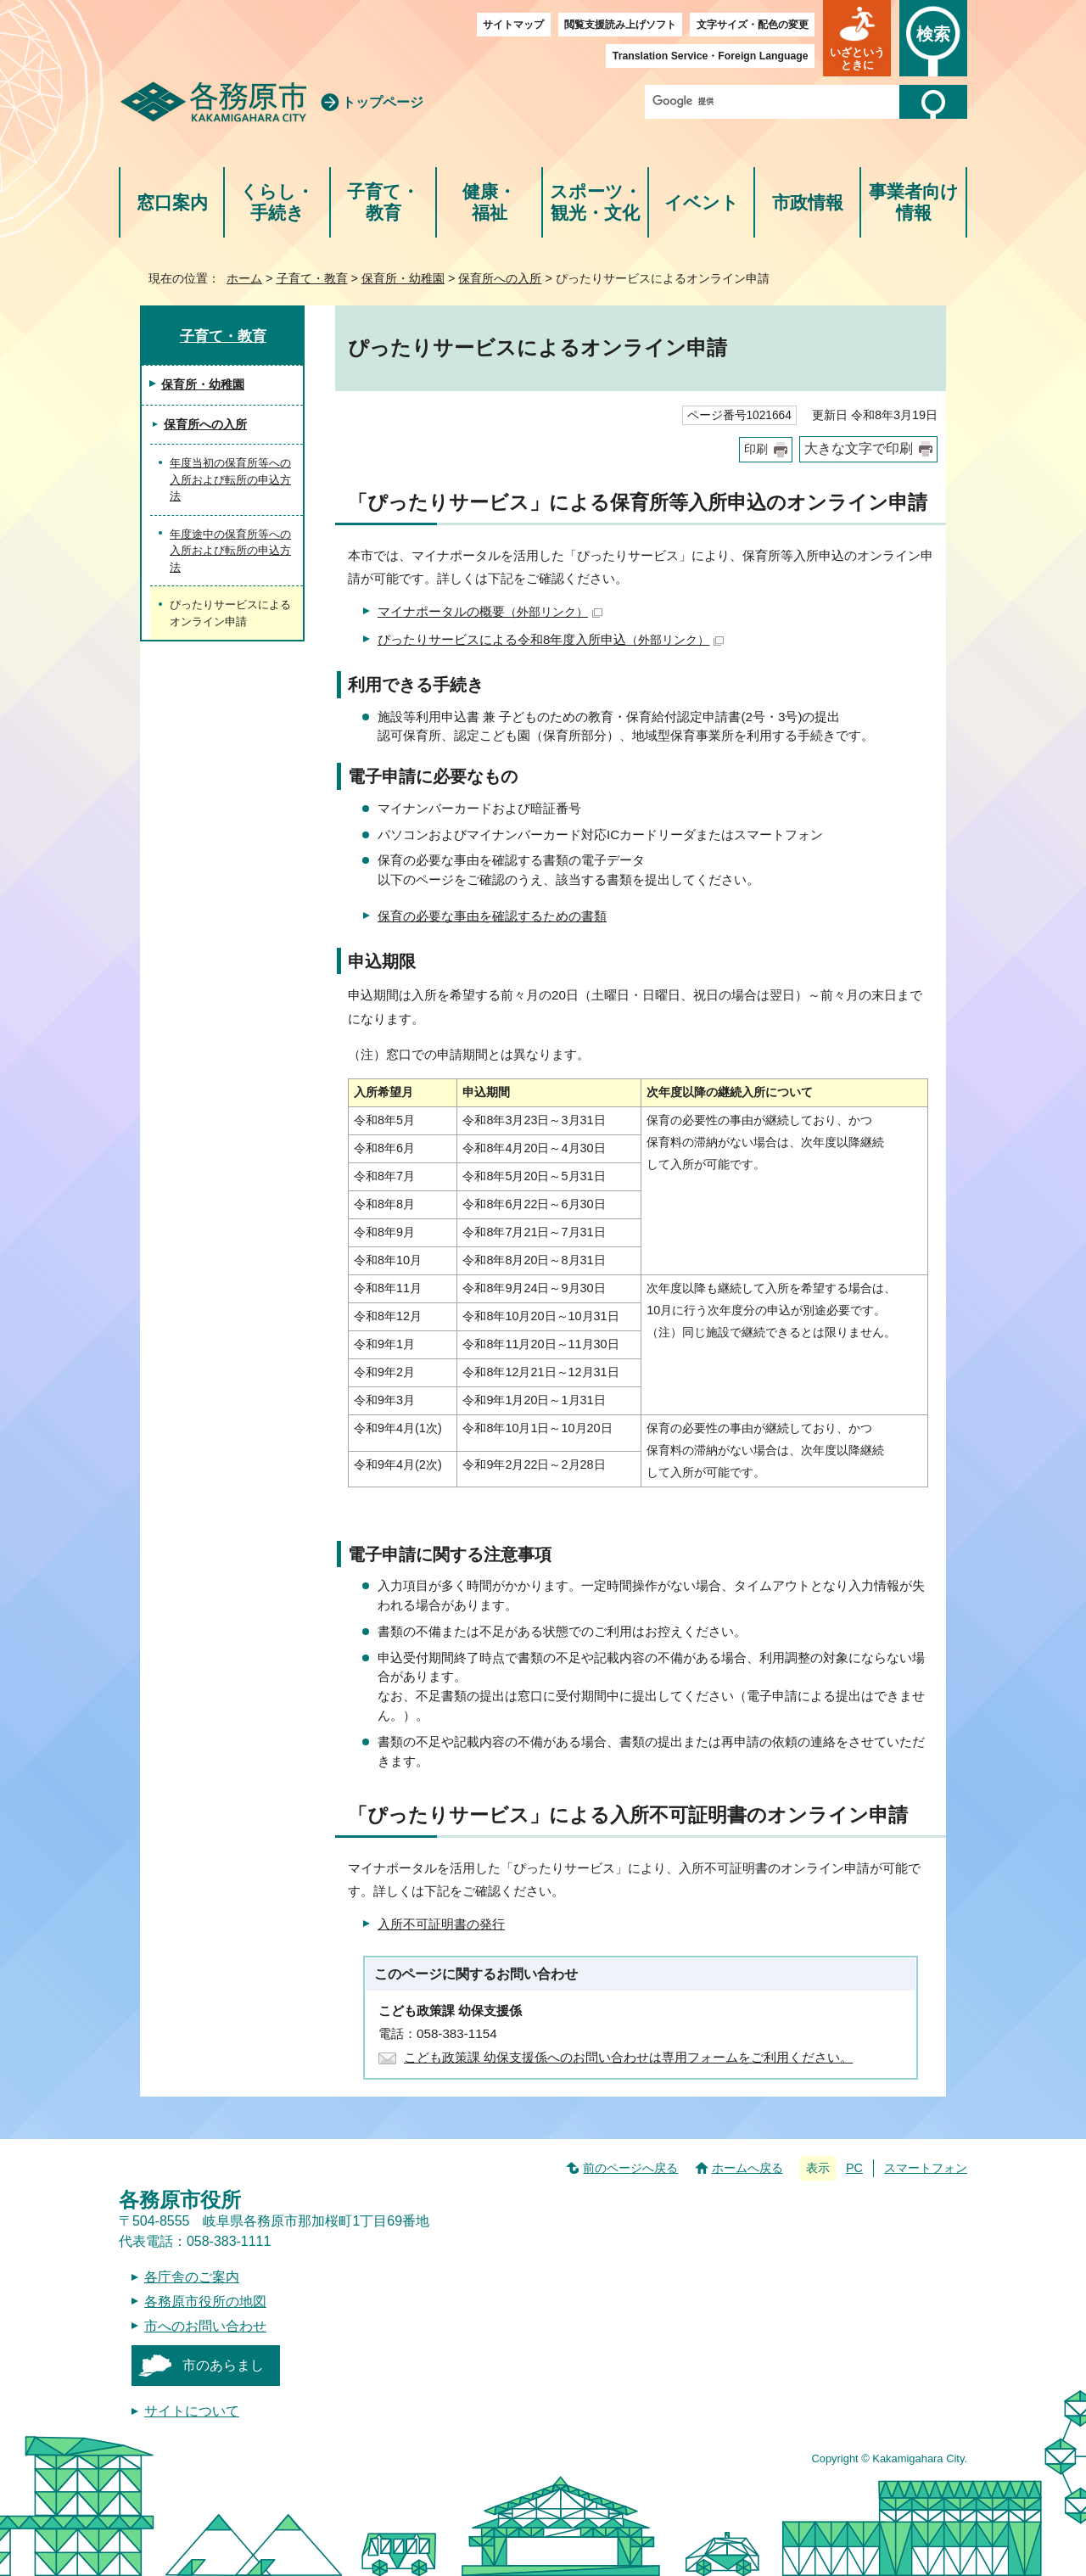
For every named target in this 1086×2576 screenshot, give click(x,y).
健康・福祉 (489, 202)
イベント (701, 202)
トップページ (382, 102)
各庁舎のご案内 (191, 2277)
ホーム (244, 278)
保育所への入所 (499, 278)
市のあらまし (223, 2365)
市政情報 (807, 202)
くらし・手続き (277, 202)
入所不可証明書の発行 (441, 1924)
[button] (857, 38)
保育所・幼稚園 (403, 278)
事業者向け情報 (914, 202)
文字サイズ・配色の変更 (753, 25)
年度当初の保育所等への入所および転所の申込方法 (230, 479)
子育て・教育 (383, 202)
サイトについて (191, 2411)
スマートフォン (925, 2168)
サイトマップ (513, 25)
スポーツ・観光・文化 (595, 202)
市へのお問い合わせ (205, 2326)
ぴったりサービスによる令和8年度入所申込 (551, 639)
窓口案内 (172, 202)
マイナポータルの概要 (490, 611)
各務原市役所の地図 (205, 2301)
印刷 (756, 449)
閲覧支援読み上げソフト (620, 25)
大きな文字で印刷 (858, 448)
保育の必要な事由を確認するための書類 (492, 916)
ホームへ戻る (747, 2168)
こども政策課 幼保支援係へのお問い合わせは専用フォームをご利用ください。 (628, 2057)
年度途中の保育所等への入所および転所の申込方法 (230, 551)
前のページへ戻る (630, 2168)
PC (854, 2168)
